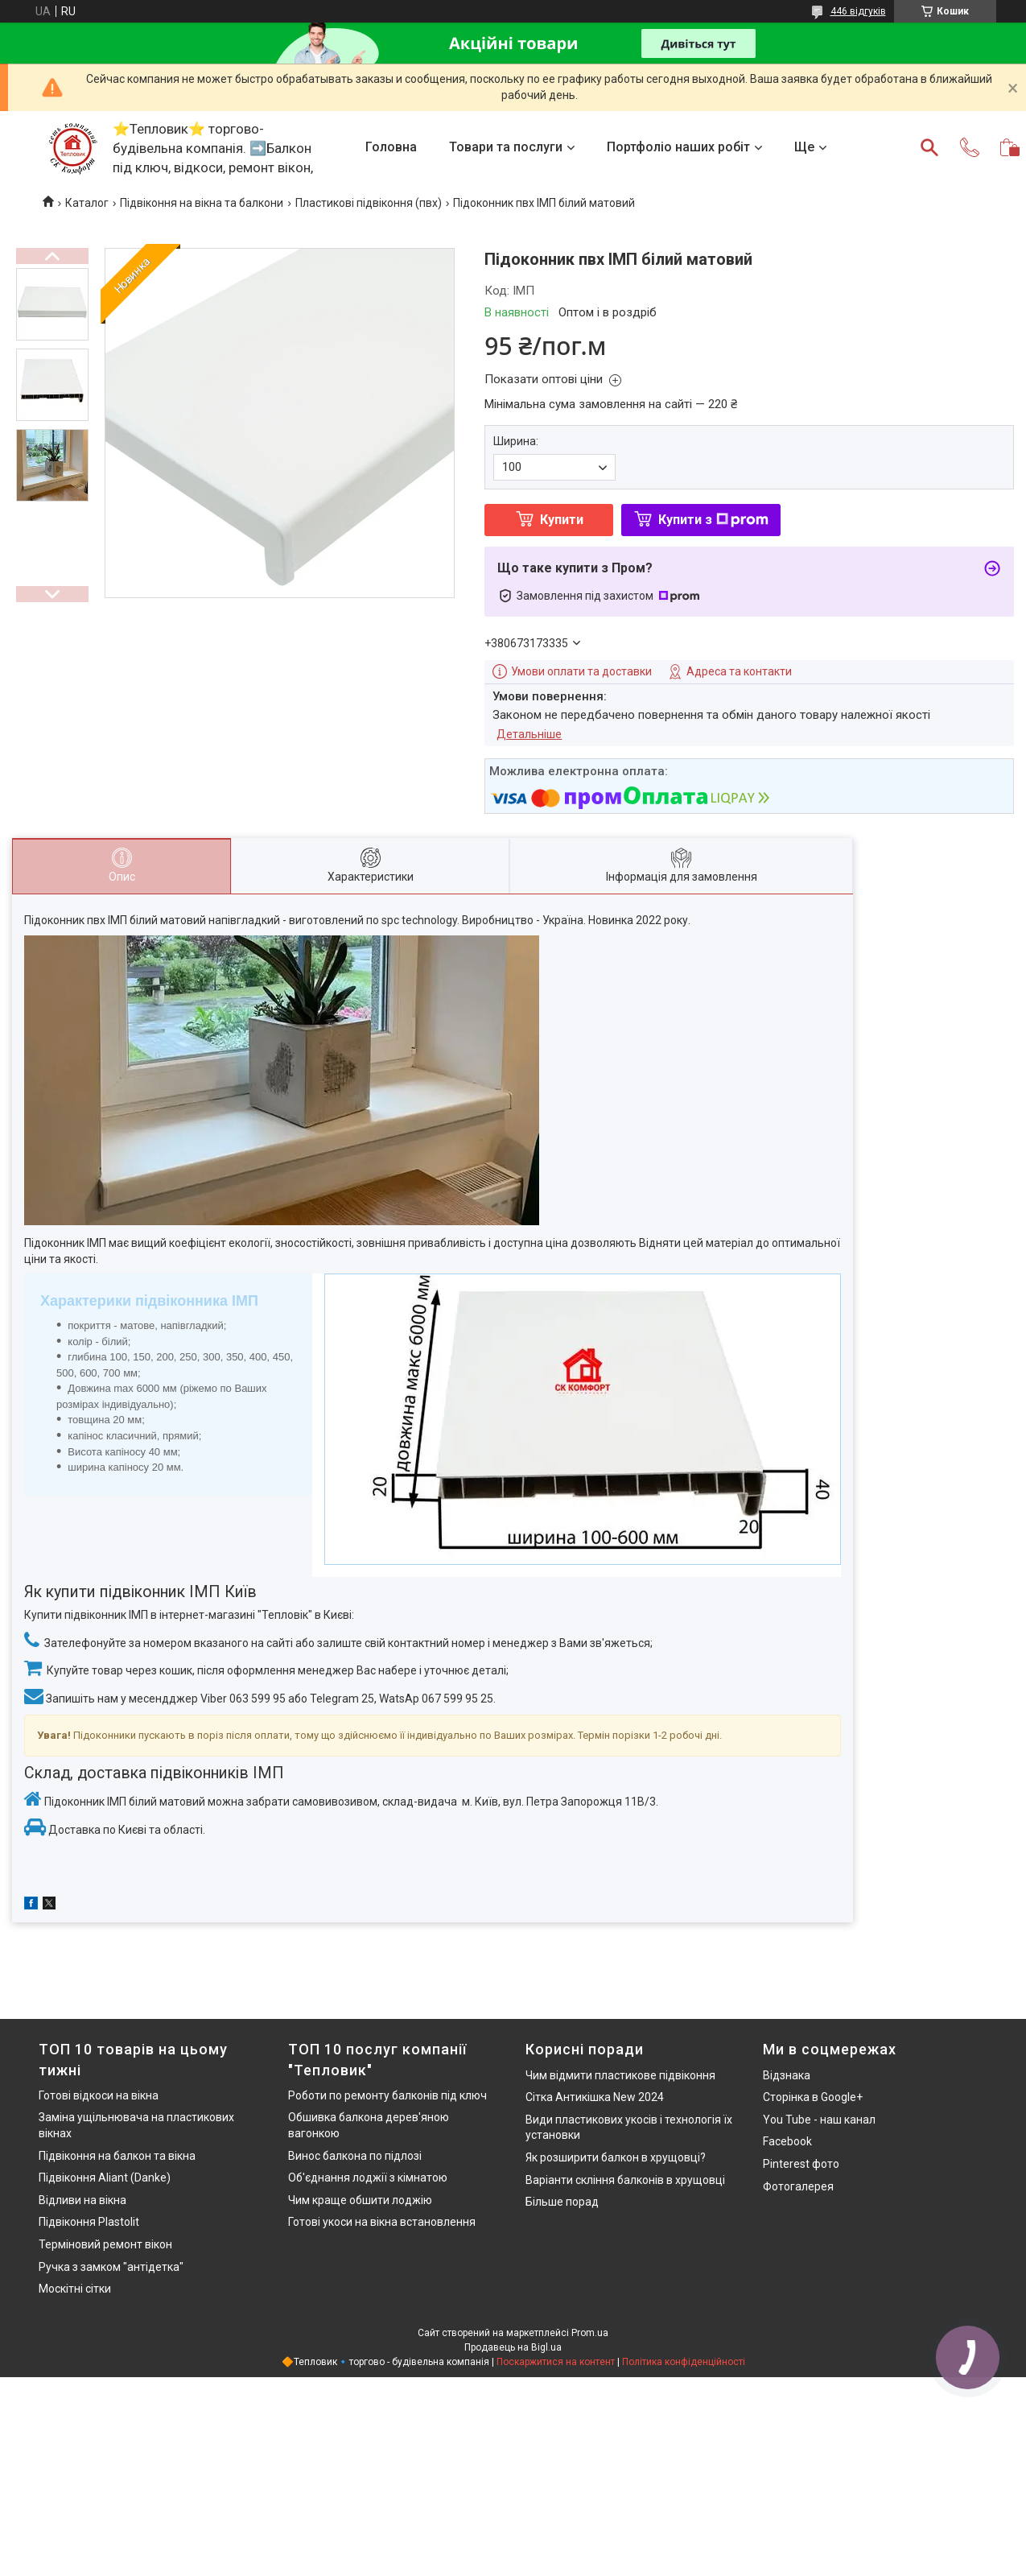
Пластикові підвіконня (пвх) (368, 202)
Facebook (787, 2141)
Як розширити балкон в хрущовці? (615, 2157)
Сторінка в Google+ (813, 2097)
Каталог (87, 202)
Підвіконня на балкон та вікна (117, 2155)
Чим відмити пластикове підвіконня (620, 2075)
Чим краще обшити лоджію (360, 2200)
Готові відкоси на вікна (99, 2095)
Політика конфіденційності (683, 2362)
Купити (561, 519)
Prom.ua (589, 2333)
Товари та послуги (505, 147)
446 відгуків (858, 11)
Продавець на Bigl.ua (513, 2347)
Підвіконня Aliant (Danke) (105, 2177)
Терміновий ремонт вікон (105, 2244)
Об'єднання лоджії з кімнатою (367, 2177)
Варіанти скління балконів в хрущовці (625, 2180)
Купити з (713, 519)
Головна (391, 147)
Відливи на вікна (82, 2200)
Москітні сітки (75, 2288)
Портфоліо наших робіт (678, 147)
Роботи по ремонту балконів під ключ (387, 2095)
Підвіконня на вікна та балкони (201, 202)
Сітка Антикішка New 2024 (594, 2097)
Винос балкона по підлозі (355, 2155)
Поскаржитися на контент (556, 2362)
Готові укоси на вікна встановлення (382, 2221)
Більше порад (562, 2201)
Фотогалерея (798, 2186)
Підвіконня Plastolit (89, 2221)
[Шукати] (929, 147)
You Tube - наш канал (819, 2119)
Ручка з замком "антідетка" (111, 2266)
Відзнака (786, 2075)
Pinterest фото (801, 2163)
